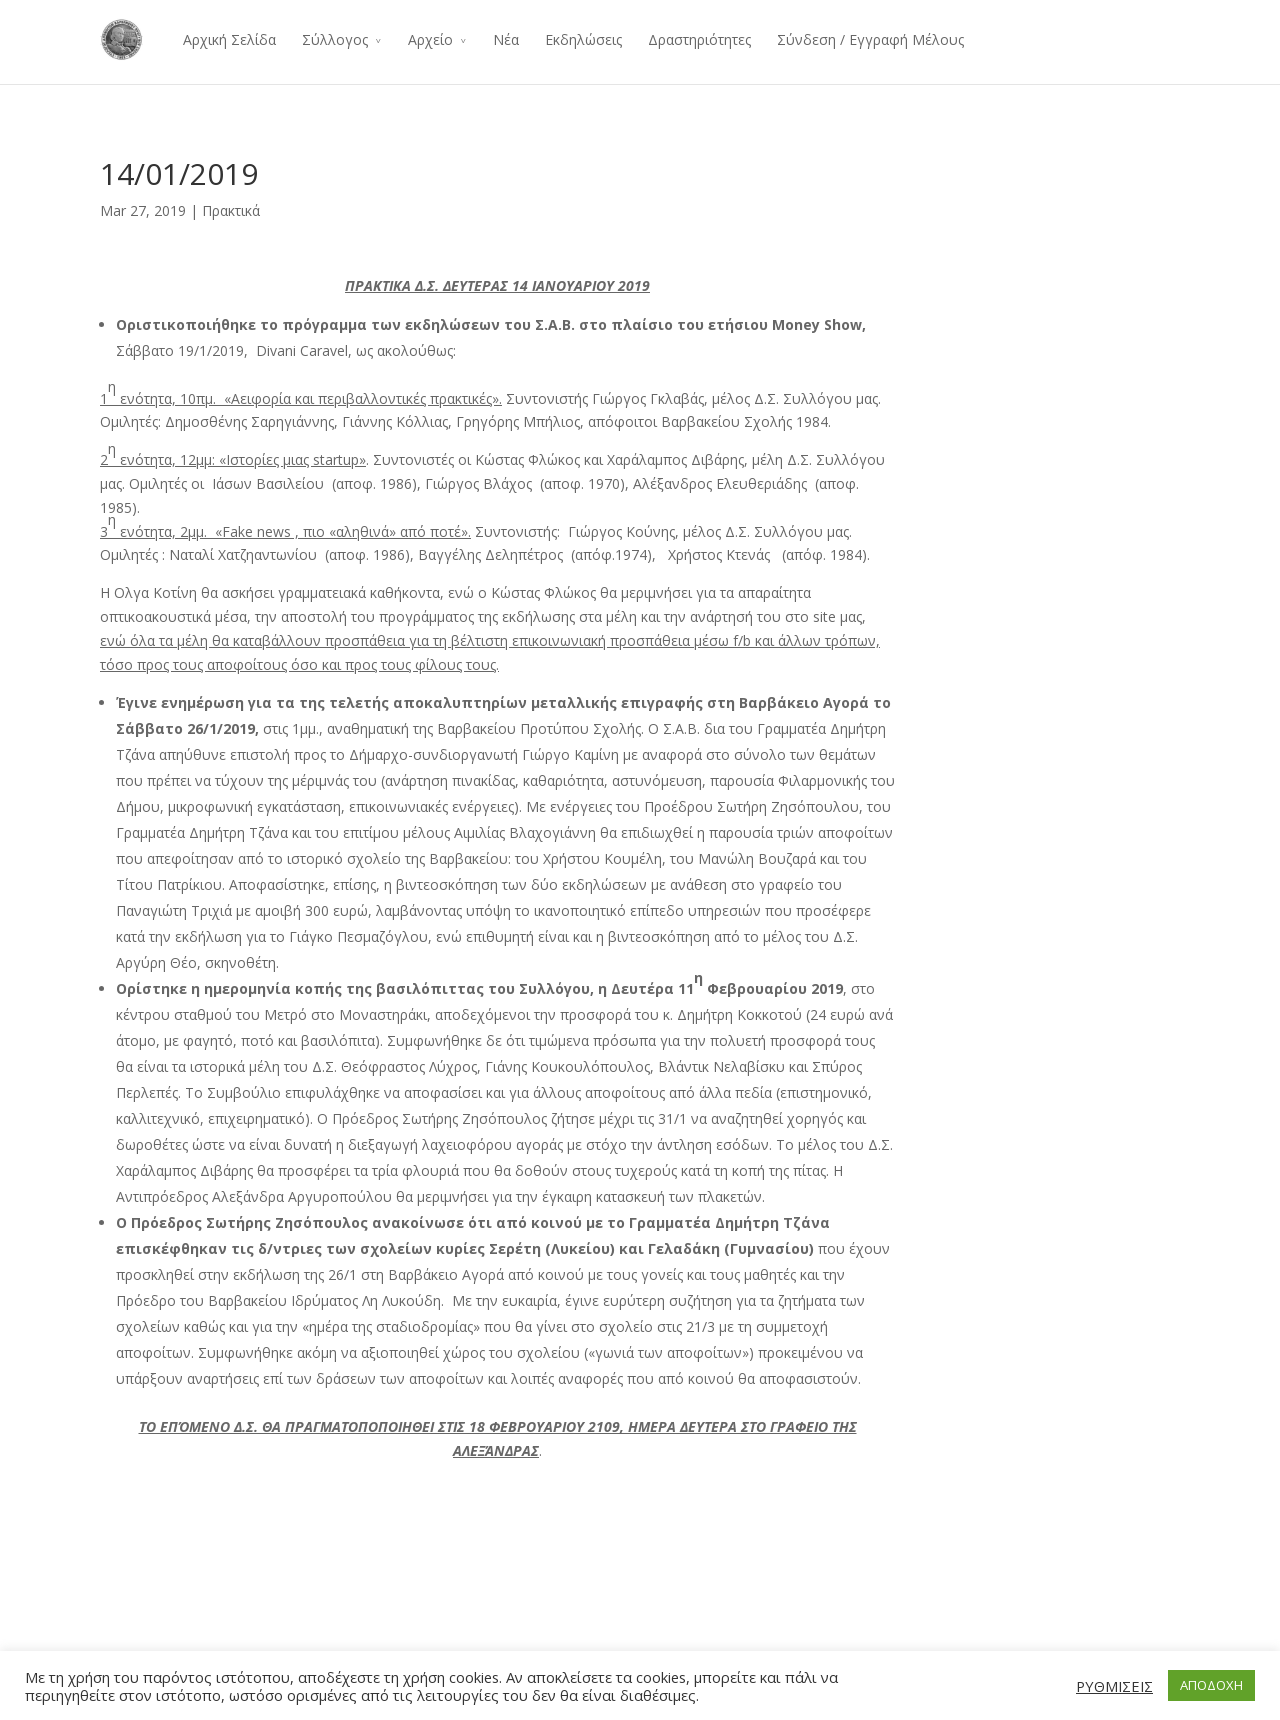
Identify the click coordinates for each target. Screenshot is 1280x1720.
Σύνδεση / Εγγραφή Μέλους (870, 39)
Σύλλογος (335, 39)
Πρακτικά (231, 210)
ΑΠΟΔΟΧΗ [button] (1211, 1685)
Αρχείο (430, 39)
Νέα (506, 39)
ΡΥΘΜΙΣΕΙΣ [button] (1114, 1686)
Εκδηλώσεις (583, 39)
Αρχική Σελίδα (229, 39)
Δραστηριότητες (699, 39)
